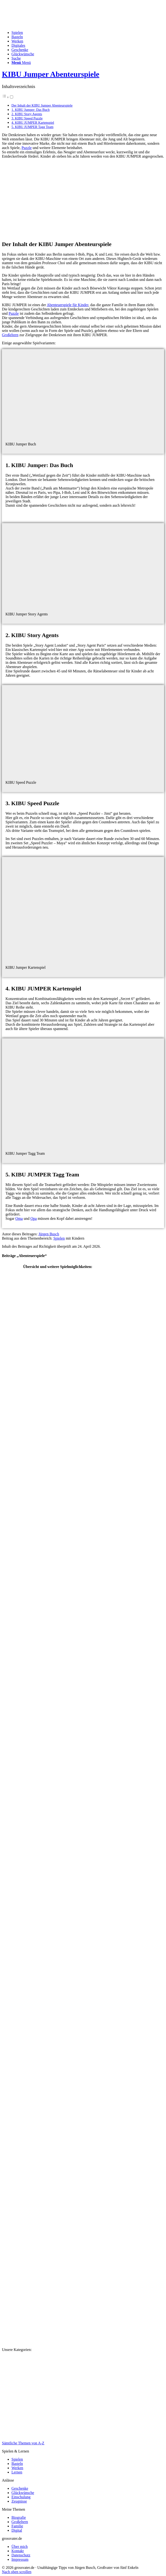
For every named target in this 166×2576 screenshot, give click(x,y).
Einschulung (21, 2497)
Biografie (18, 2517)
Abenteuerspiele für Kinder (67, 305)
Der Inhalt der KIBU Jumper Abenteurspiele (42, 105)
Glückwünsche (22, 2493)
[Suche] (16, 58)
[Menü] (21, 63)
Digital (16, 2530)
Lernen (16, 2472)
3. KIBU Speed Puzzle (27, 118)
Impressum (19, 2559)
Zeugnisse (19, 2501)
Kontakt (17, 2551)
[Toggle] (11, 96)
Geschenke (19, 2488)
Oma (19, 1218)
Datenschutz (20, 2555)
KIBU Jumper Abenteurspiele (50, 74)
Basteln (17, 2464)
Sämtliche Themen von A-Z (23, 2443)
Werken (17, 2468)
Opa (33, 1218)
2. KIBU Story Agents (26, 114)
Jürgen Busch (48, 1234)
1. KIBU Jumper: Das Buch (30, 110)
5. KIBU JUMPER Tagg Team (32, 127)
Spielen (59, 1238)
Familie (17, 2526)
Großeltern (10, 335)
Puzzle (26, 148)
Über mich (19, 2547)
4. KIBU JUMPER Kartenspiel (32, 122)
